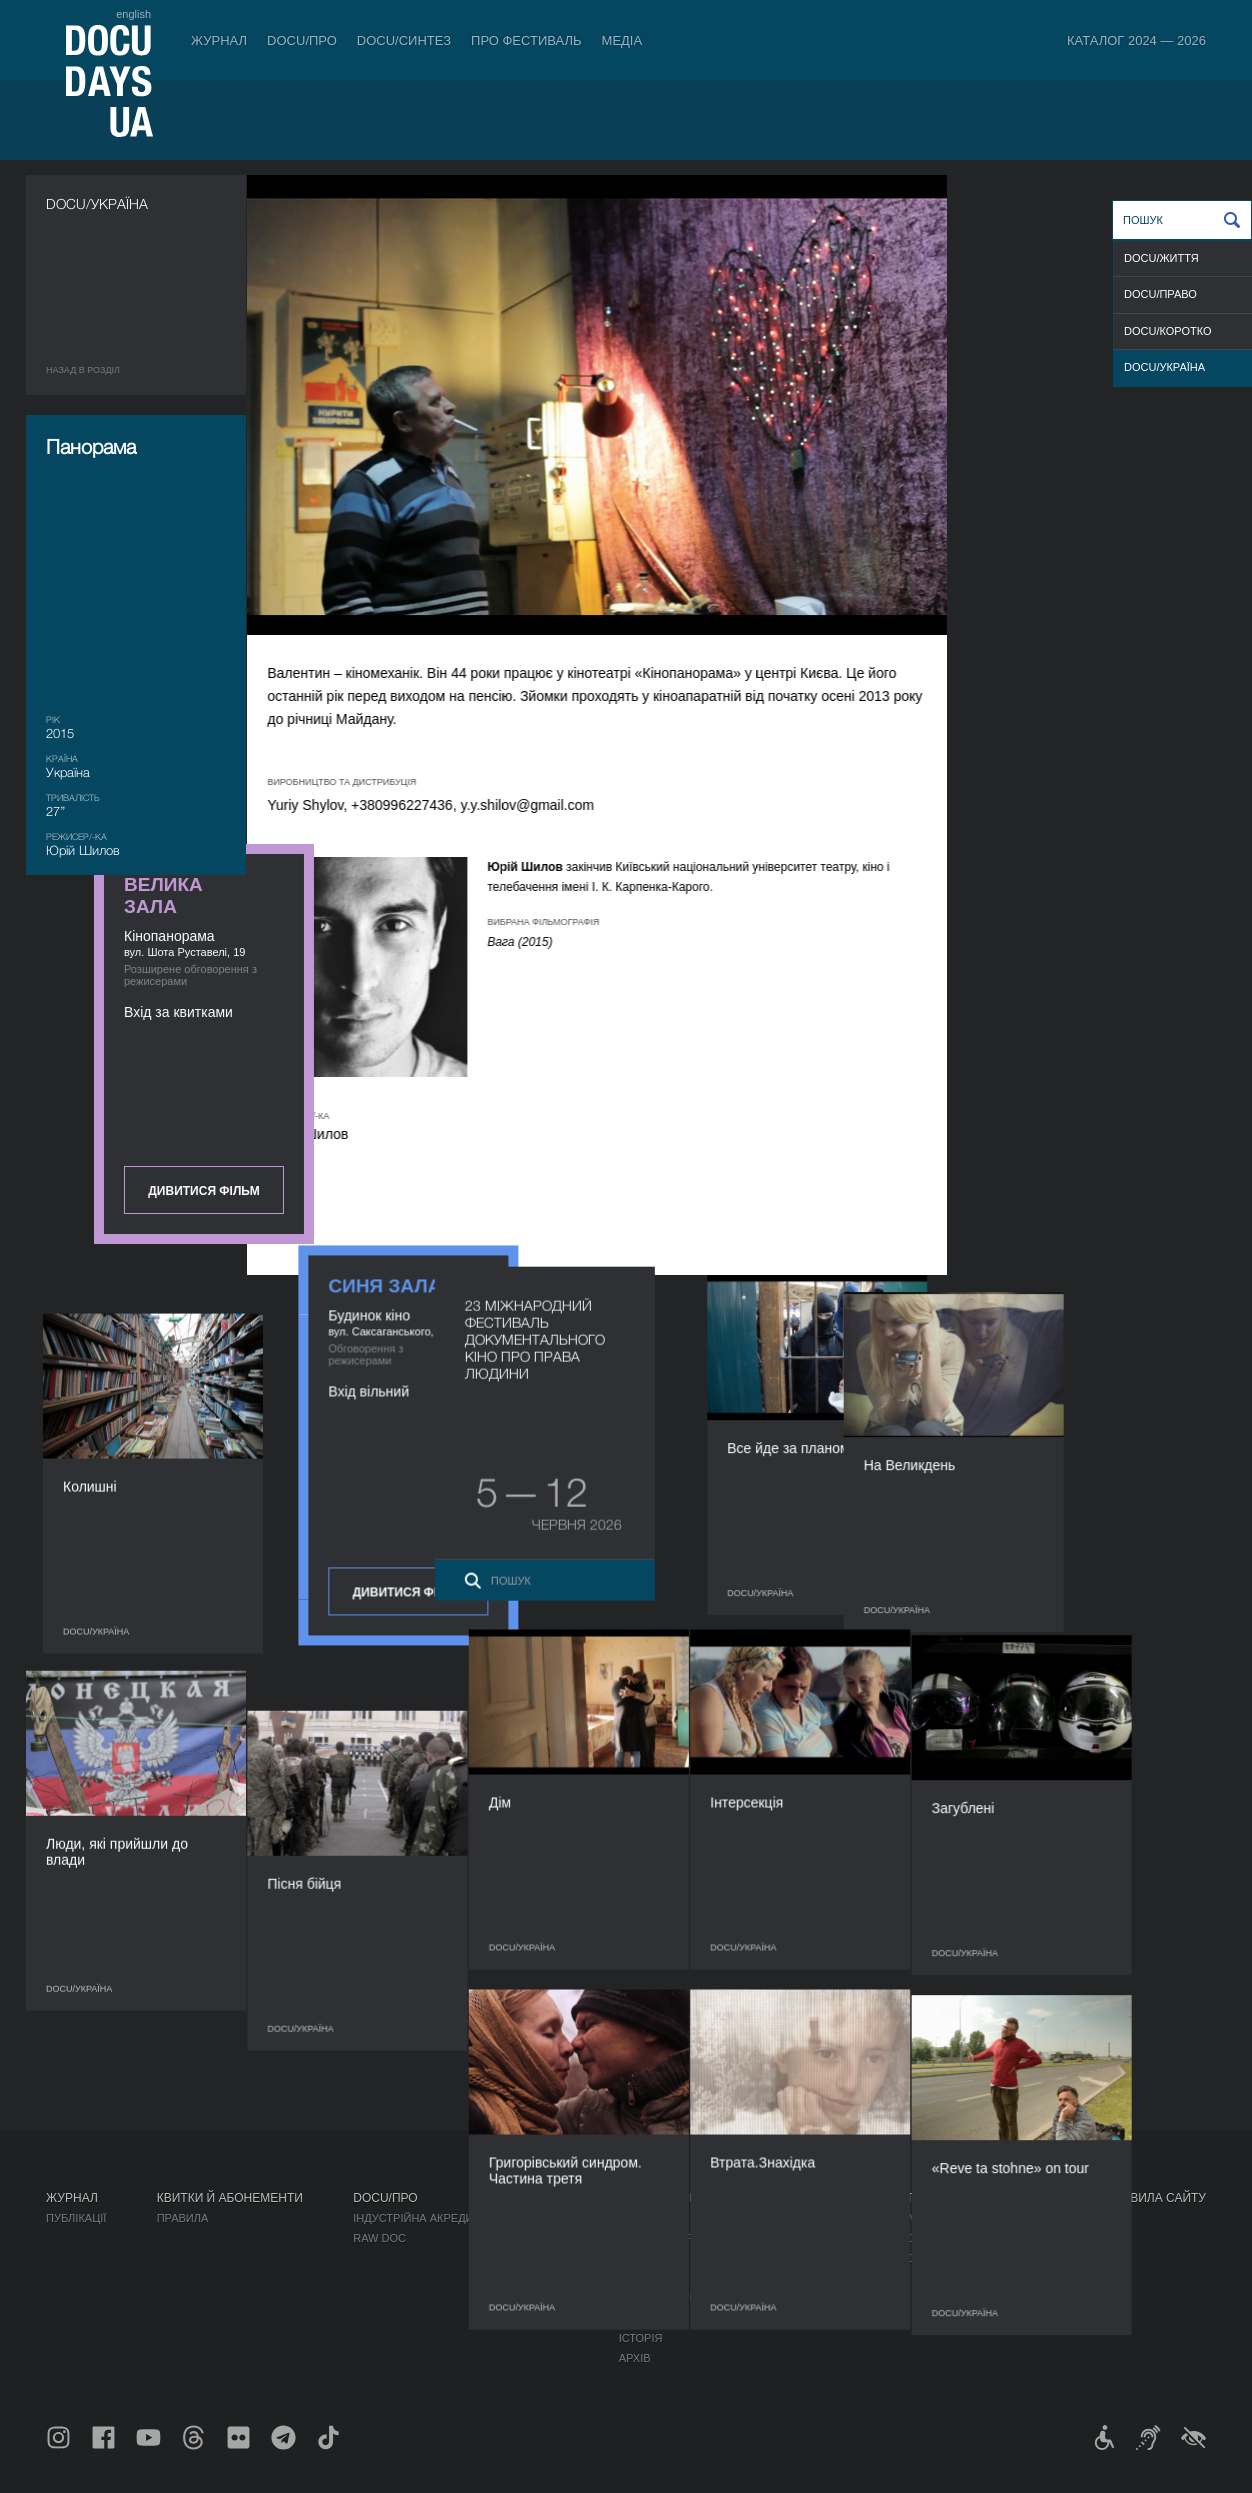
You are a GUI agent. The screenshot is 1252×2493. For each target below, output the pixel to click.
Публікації (76, 2218)
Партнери (648, 2278)
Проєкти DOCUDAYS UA (982, 2198)
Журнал (219, 40)
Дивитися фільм (1095, 522)
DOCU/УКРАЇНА (1164, 367)
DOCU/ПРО (302, 40)
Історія (641, 2338)
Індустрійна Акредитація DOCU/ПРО (460, 2218)
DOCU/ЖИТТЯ (1161, 258)
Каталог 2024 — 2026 (1136, 40)
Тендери (645, 2318)
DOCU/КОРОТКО (1168, 331)
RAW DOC (379, 2238)
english (133, 14)
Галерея (796, 2258)
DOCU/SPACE (944, 2258)
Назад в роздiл (83, 370)
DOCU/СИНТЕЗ (404, 40)
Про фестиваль (526, 40)
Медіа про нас (814, 2218)
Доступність (658, 2298)
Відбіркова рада (667, 2238)
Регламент (652, 2218)
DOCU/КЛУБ (939, 2238)
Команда (646, 2258)
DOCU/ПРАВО (1160, 294)
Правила (183, 2218)
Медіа (622, 40)
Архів (635, 2358)
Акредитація (809, 2238)
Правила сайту (1156, 2198)
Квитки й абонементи (230, 2198)
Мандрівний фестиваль (979, 2218)
